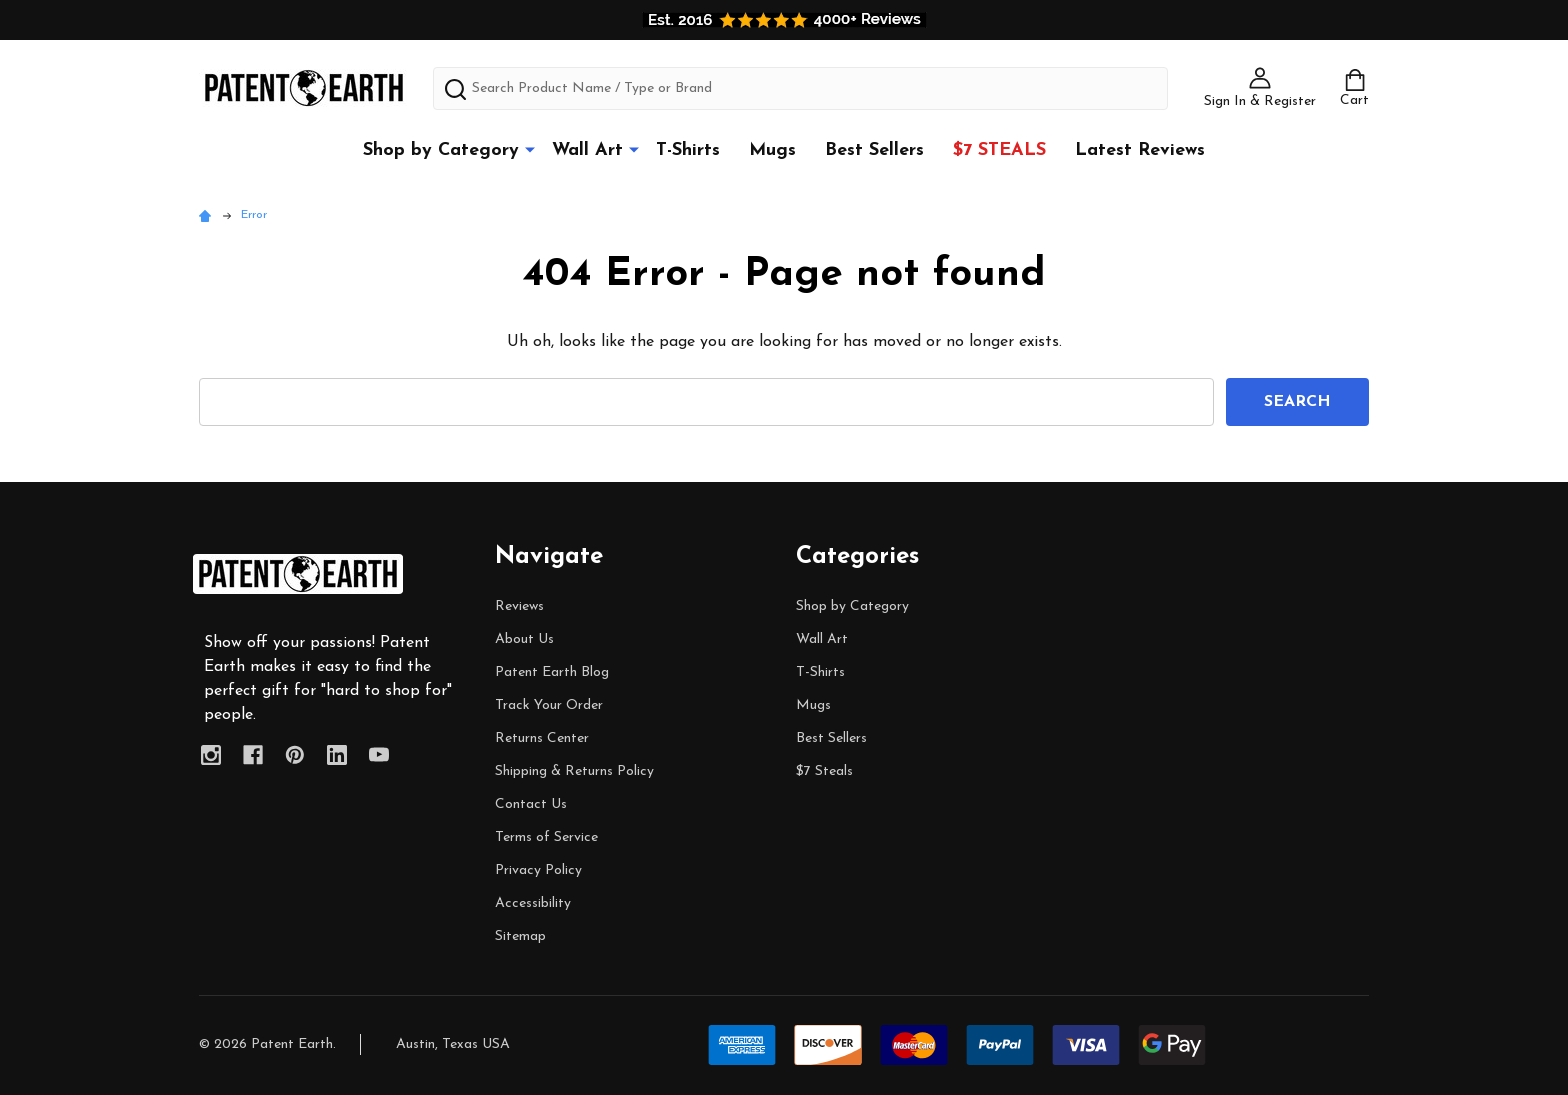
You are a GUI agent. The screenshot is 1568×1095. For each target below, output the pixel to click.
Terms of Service (546, 837)
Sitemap (520, 936)
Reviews (519, 606)
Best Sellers (874, 150)
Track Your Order (549, 705)
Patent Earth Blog (552, 672)
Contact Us (531, 804)
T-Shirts (688, 150)
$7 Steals (999, 150)
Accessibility (533, 903)
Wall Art (587, 150)
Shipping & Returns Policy (574, 771)
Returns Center (542, 738)
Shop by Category (441, 150)
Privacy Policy (538, 870)
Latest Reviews (1140, 150)
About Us (524, 639)
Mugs (772, 150)
